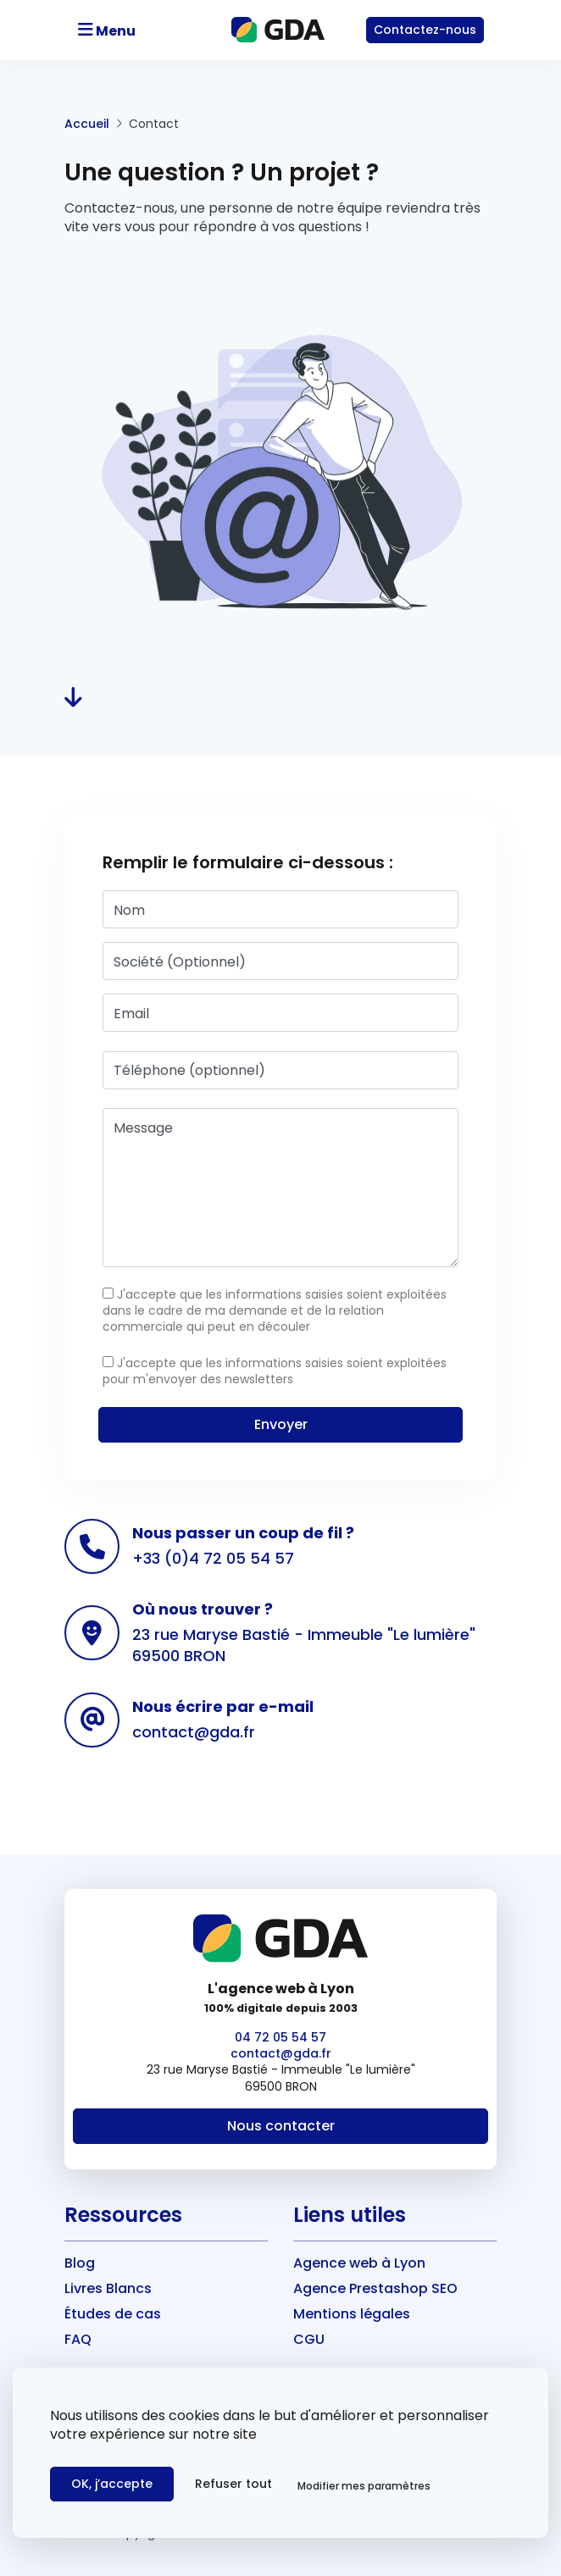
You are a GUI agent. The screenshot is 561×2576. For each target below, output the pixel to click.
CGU (309, 2339)
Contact (425, 29)
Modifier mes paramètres (363, 2486)
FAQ (78, 2339)
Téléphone (189, 1070)
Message (143, 1128)
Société (180, 962)
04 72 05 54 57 (280, 2037)
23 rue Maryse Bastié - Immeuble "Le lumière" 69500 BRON (303, 1645)
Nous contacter (281, 2126)
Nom (129, 910)
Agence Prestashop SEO (375, 2288)
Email (131, 1013)
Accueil (86, 123)
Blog (79, 2263)
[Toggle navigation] (133, 30)
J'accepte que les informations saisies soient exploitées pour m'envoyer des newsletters (275, 1371)
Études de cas (112, 2314)
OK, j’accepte (112, 2483)
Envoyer (281, 1424)
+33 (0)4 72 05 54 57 (213, 1558)
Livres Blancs (108, 2288)
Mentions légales (351, 2314)
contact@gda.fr (193, 1731)
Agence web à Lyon (359, 2263)
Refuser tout (233, 2483)
